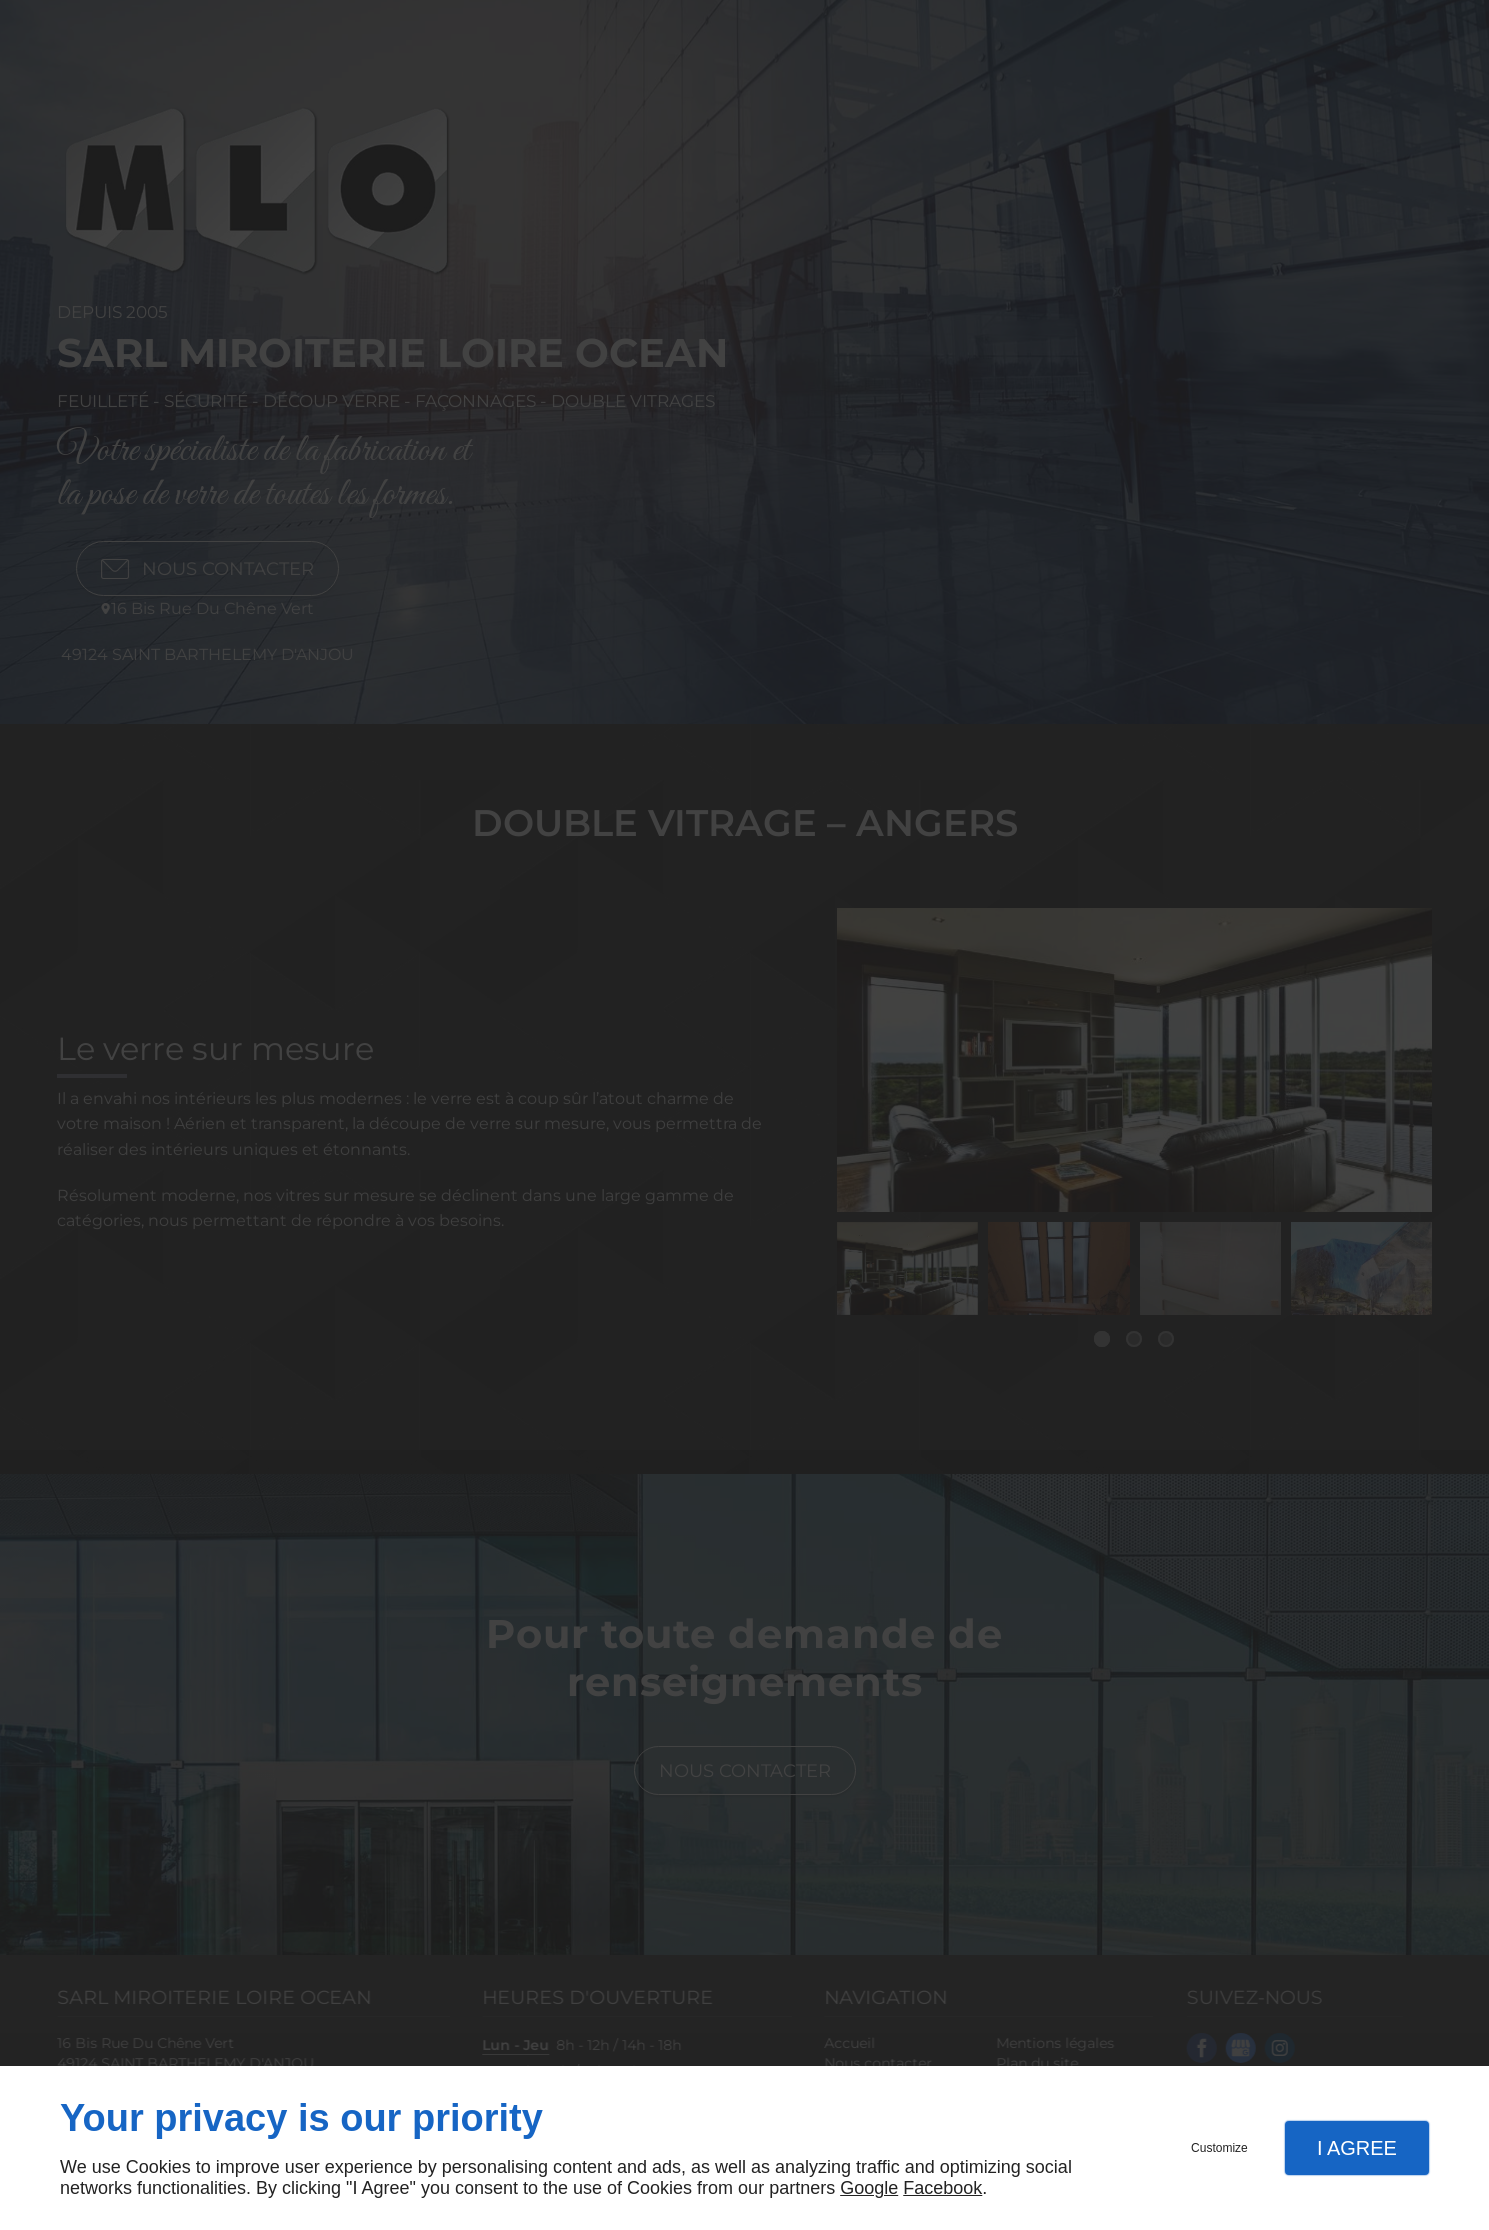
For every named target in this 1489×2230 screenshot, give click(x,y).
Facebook (942, 2188)
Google (869, 2188)
